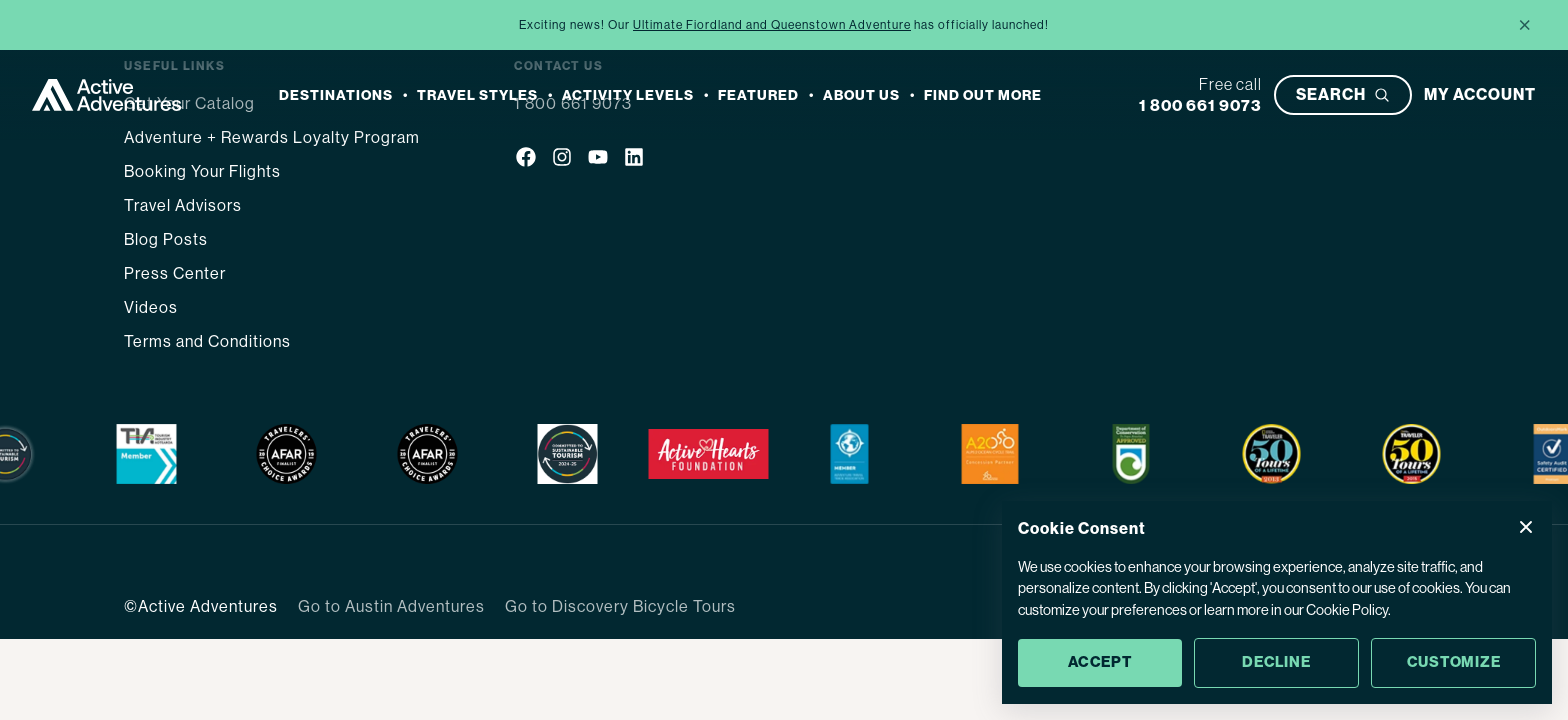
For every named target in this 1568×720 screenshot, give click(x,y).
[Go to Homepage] (107, 95)
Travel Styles (477, 95)
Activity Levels (628, 95)
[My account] (1480, 95)
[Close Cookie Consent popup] (1526, 527)
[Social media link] (526, 160)
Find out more (983, 95)
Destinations (336, 95)
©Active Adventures (201, 606)
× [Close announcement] (1525, 24)
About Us (861, 95)
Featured (758, 95)
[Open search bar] (1343, 95)
